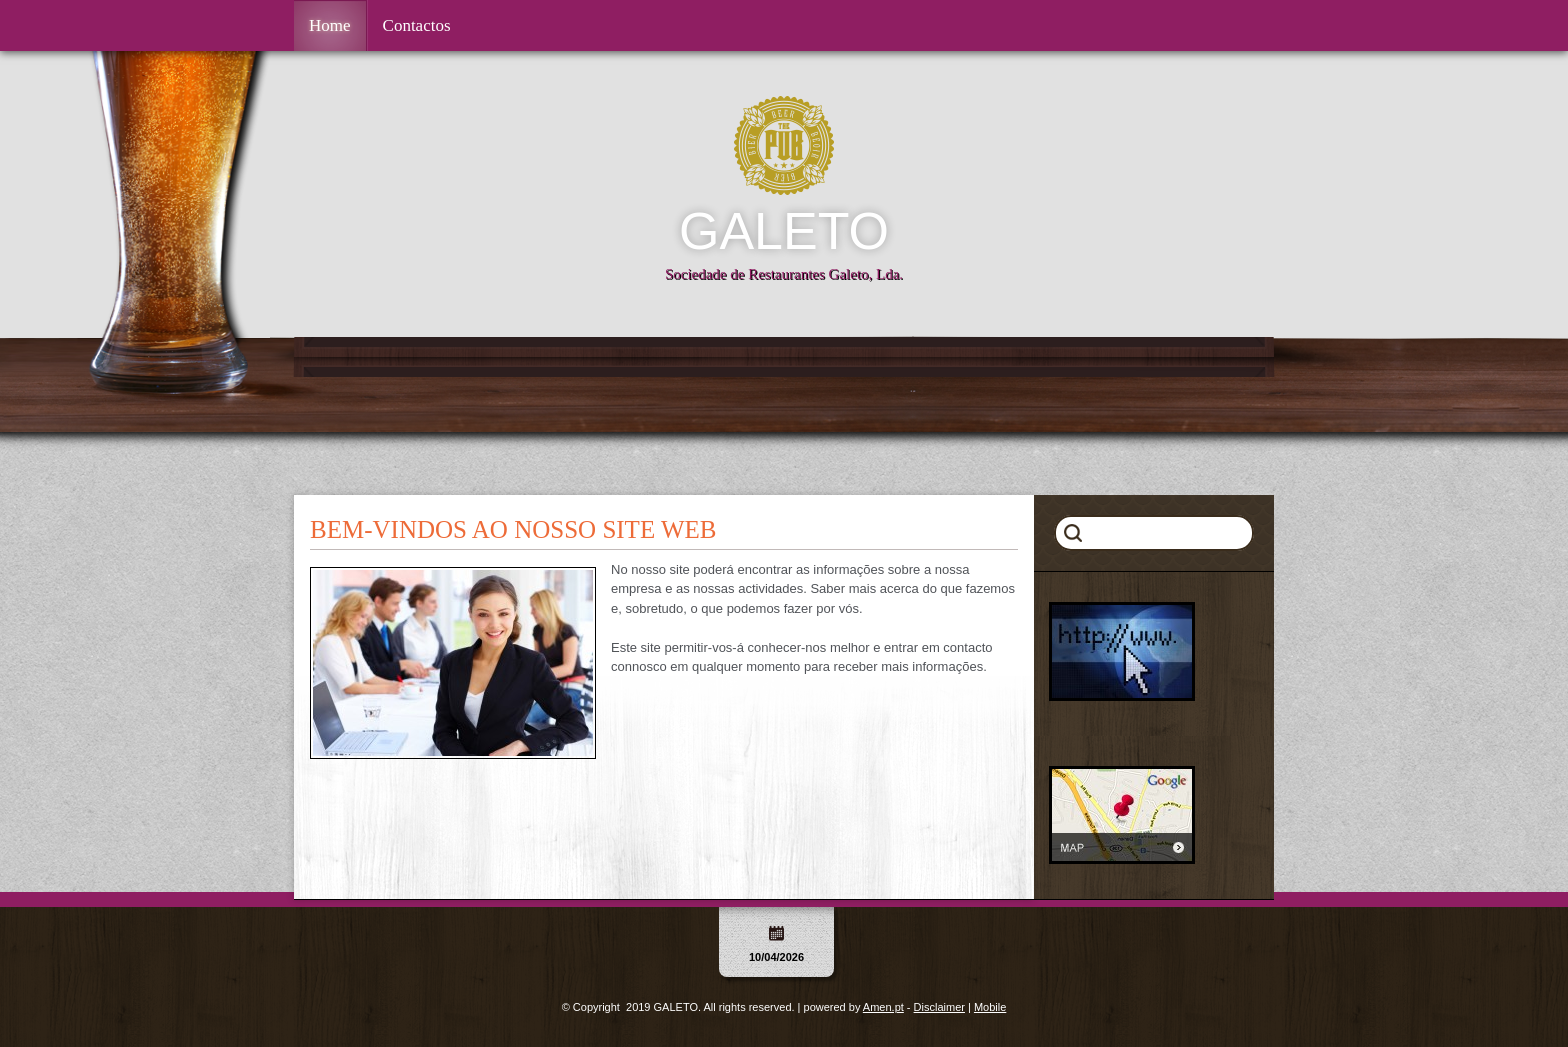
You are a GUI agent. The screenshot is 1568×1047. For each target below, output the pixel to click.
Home (330, 25)
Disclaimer (939, 1007)
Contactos (417, 25)
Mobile (990, 1007)
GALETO (784, 231)
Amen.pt (883, 1007)
